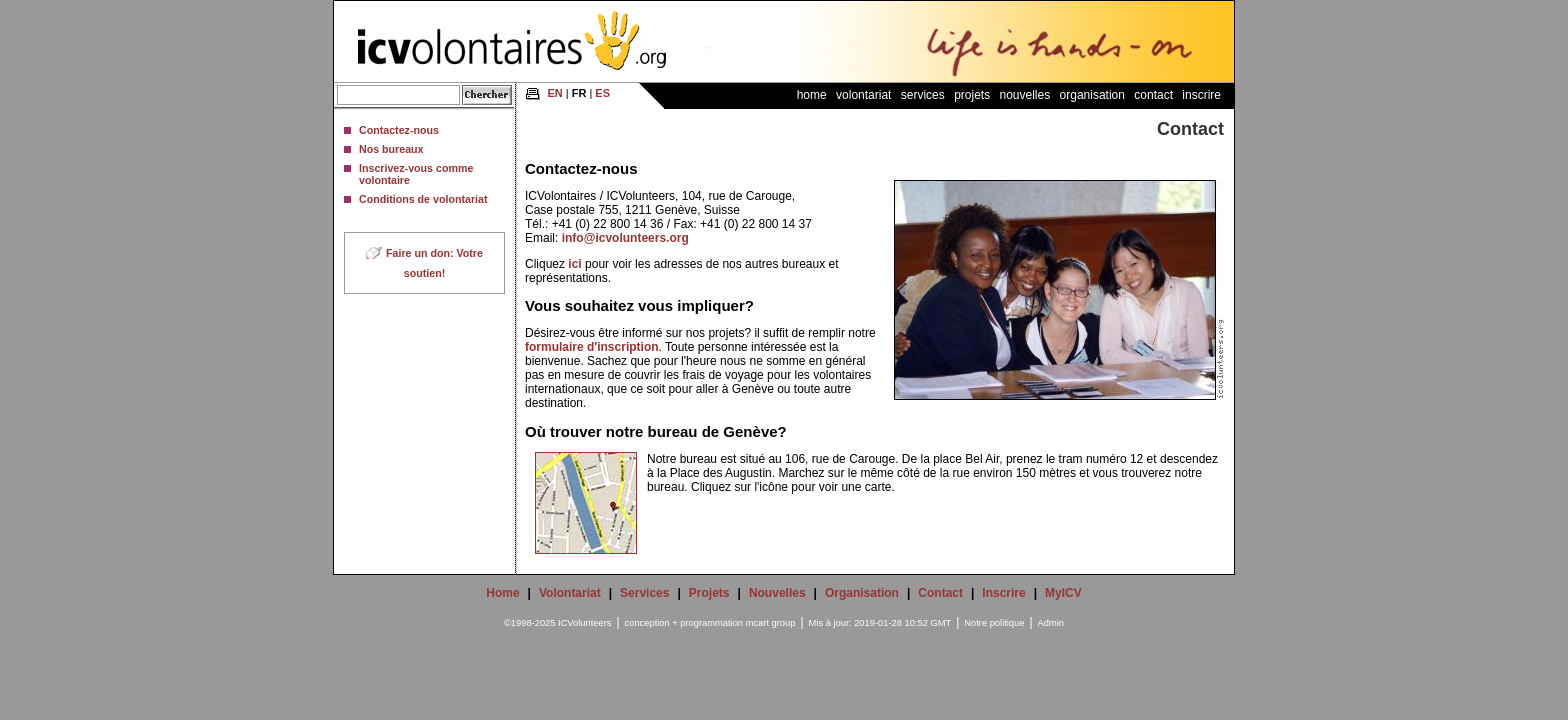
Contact (1153, 95)
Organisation (1092, 95)
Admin (1051, 623)
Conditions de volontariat (423, 199)
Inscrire (1201, 95)
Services (923, 95)
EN (554, 93)
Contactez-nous (399, 130)
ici (574, 264)
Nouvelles (1025, 95)
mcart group (771, 623)
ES (602, 93)
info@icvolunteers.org (625, 238)
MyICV (1063, 593)
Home (812, 95)
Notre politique (994, 623)
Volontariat (863, 95)
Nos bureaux (391, 149)
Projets (972, 95)
